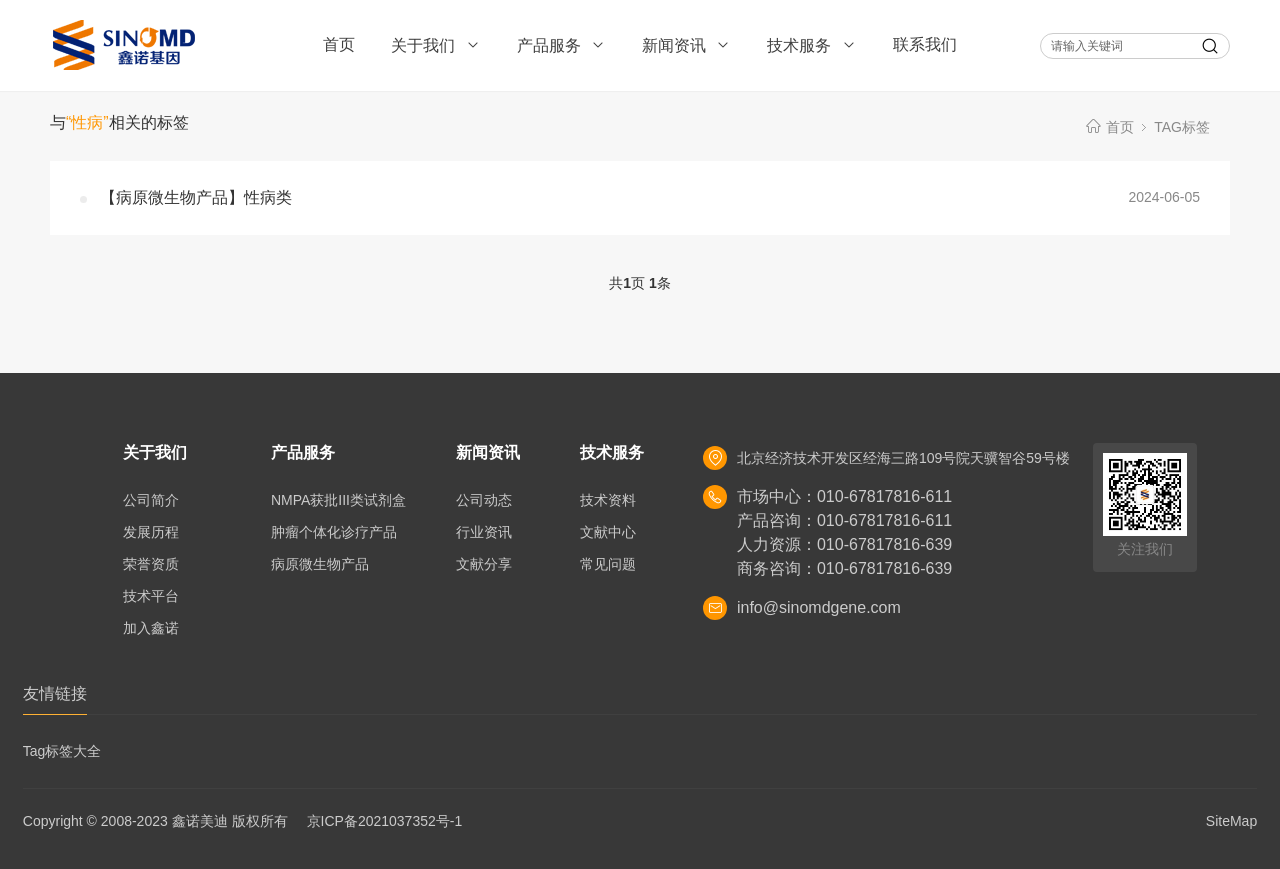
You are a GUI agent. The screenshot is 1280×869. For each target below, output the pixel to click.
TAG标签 (1182, 127)
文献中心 (608, 532)
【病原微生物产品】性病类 (196, 197)
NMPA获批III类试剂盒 (338, 500)
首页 (339, 44)
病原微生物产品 (320, 564)
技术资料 (608, 500)
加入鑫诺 (151, 628)
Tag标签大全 (62, 751)
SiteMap (1231, 821)
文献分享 (484, 564)
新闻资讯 (686, 45)
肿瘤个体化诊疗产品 (334, 532)
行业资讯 (484, 532)
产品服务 (561, 45)
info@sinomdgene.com (819, 607)
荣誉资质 (151, 564)
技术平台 (151, 596)
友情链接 (55, 693)
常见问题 (608, 564)
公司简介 (151, 500)
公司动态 (484, 500)
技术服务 (811, 45)
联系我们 (925, 44)
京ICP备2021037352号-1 (385, 821)
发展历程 (151, 532)
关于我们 (435, 45)
